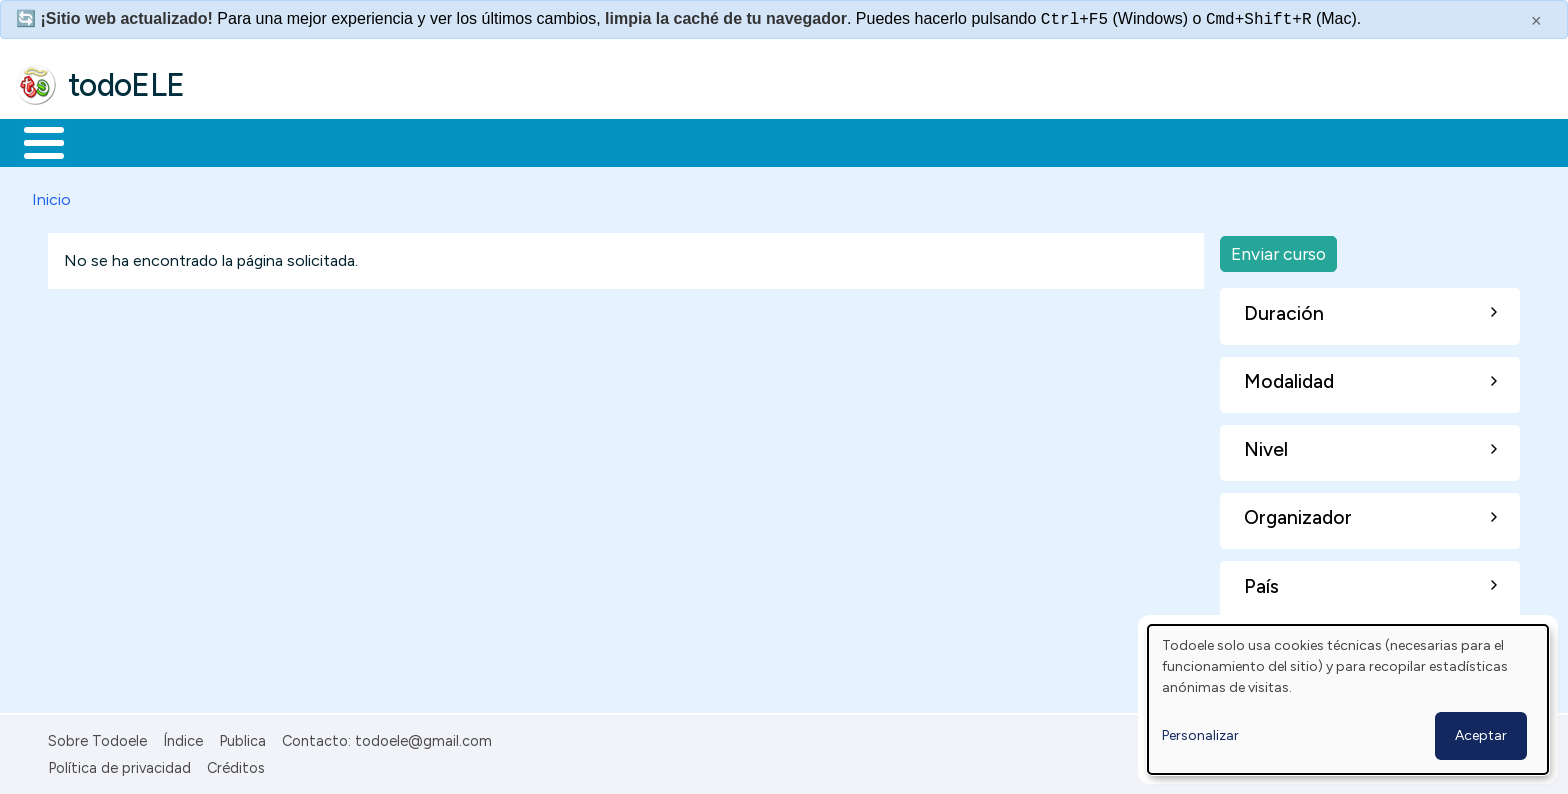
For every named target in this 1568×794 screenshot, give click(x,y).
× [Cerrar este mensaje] (1536, 21)
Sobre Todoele (97, 738)
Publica (242, 738)
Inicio (33, 141)
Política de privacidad (119, 764)
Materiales (112, 141)
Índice (183, 738)
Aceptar (1481, 735)
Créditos (236, 764)
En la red (472, 141)
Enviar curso (1278, 249)
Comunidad (731, 141)
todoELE (126, 85)
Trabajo (360, 141)
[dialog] (1348, 699)
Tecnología (598, 141)
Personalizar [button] (1200, 735)
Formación (241, 141)
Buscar (821, 141)
